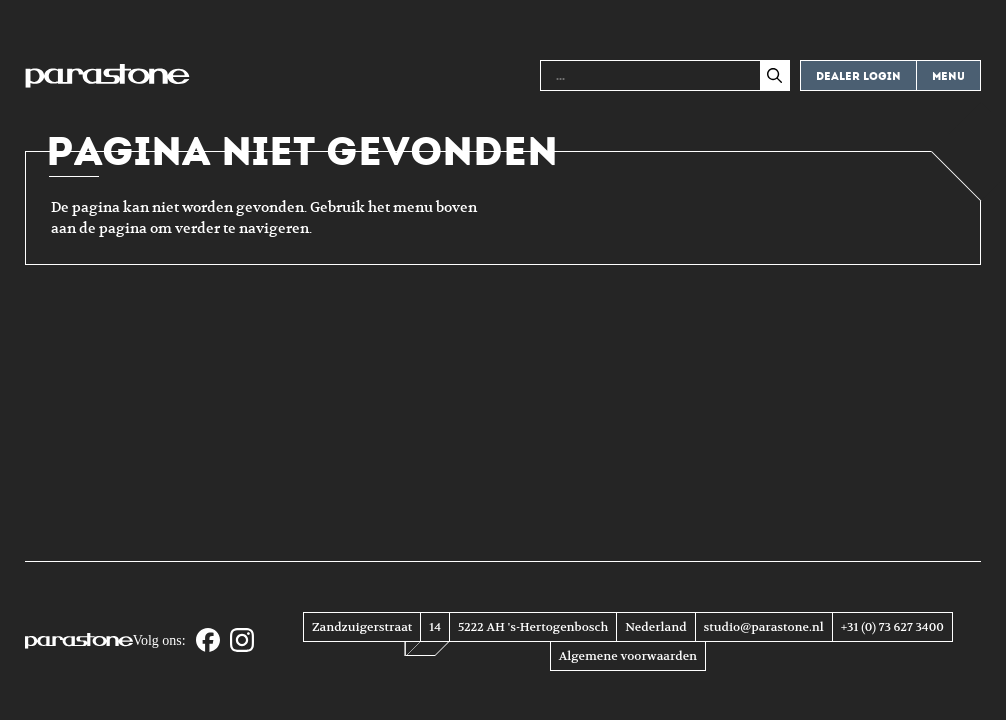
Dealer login (858, 76)
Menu (948, 76)
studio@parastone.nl (764, 627)
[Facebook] (208, 641)
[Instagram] (242, 641)
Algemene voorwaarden (628, 656)
